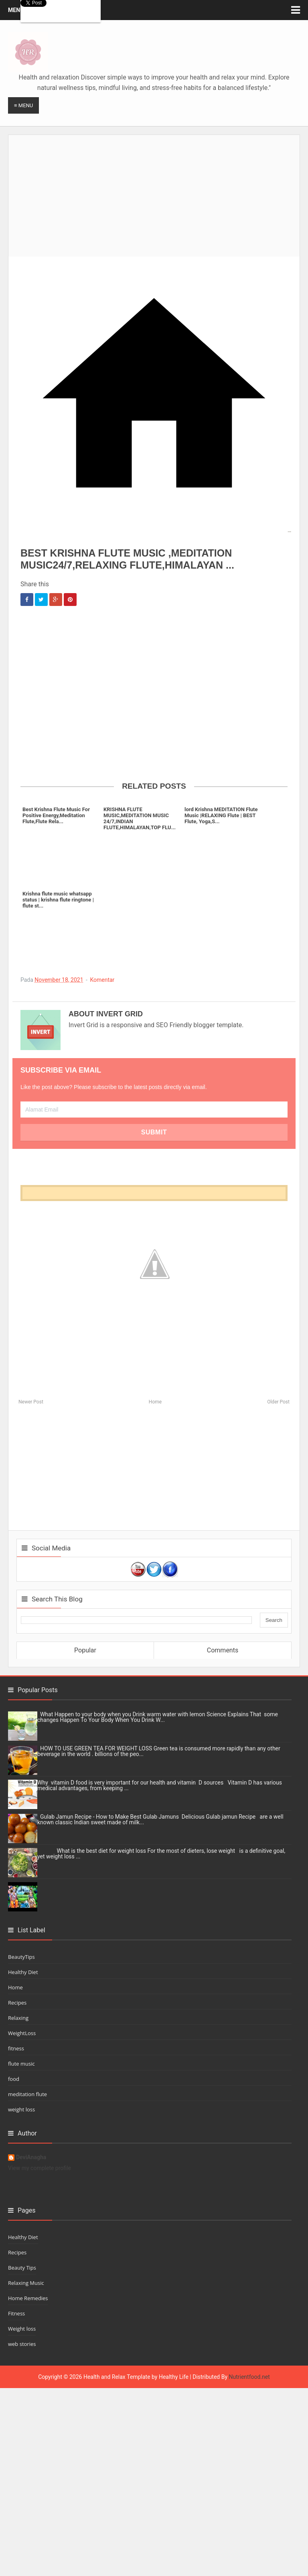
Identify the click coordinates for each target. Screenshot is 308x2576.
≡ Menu (23, 105)
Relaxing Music (26, 2282)
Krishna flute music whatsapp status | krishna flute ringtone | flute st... (58, 900)
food (13, 2078)
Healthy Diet (23, 1972)
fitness (16, 2048)
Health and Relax (104, 2377)
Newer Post (30, 1402)
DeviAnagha (31, 2157)
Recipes (17, 2002)
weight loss (21, 2109)
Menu (16, 10)
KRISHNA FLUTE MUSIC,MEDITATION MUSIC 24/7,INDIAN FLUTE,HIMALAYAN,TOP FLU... (139, 818)
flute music (21, 2063)
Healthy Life (173, 2377)
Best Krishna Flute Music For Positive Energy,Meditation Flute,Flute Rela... (56, 815)
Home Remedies (28, 2298)
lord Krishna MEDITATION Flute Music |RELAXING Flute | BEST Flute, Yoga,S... (220, 815)
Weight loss (22, 2328)
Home (155, 1402)
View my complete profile (39, 2168)
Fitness (16, 2313)
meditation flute (27, 2094)
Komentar (102, 980)
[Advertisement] (158, 191)
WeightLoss (22, 2033)
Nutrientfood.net (249, 2377)
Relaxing (18, 2017)
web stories (22, 2344)
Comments (222, 1650)
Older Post (278, 1402)
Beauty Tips (22, 2267)
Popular (85, 1650)
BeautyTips (21, 1956)
